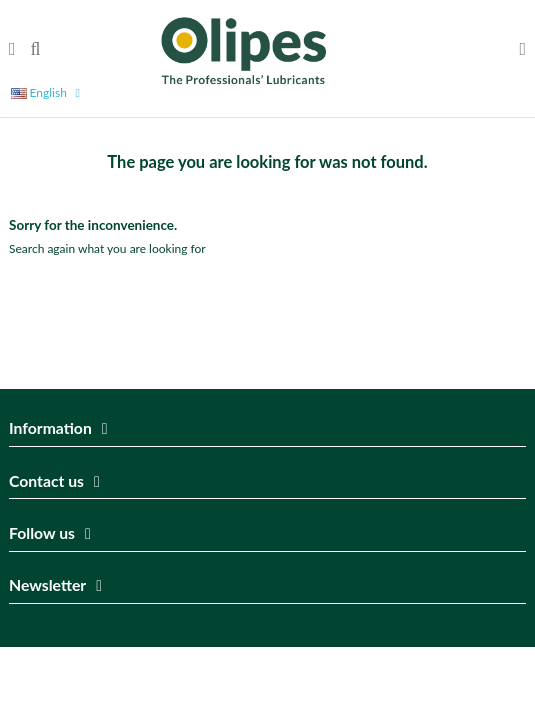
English (48, 92)
